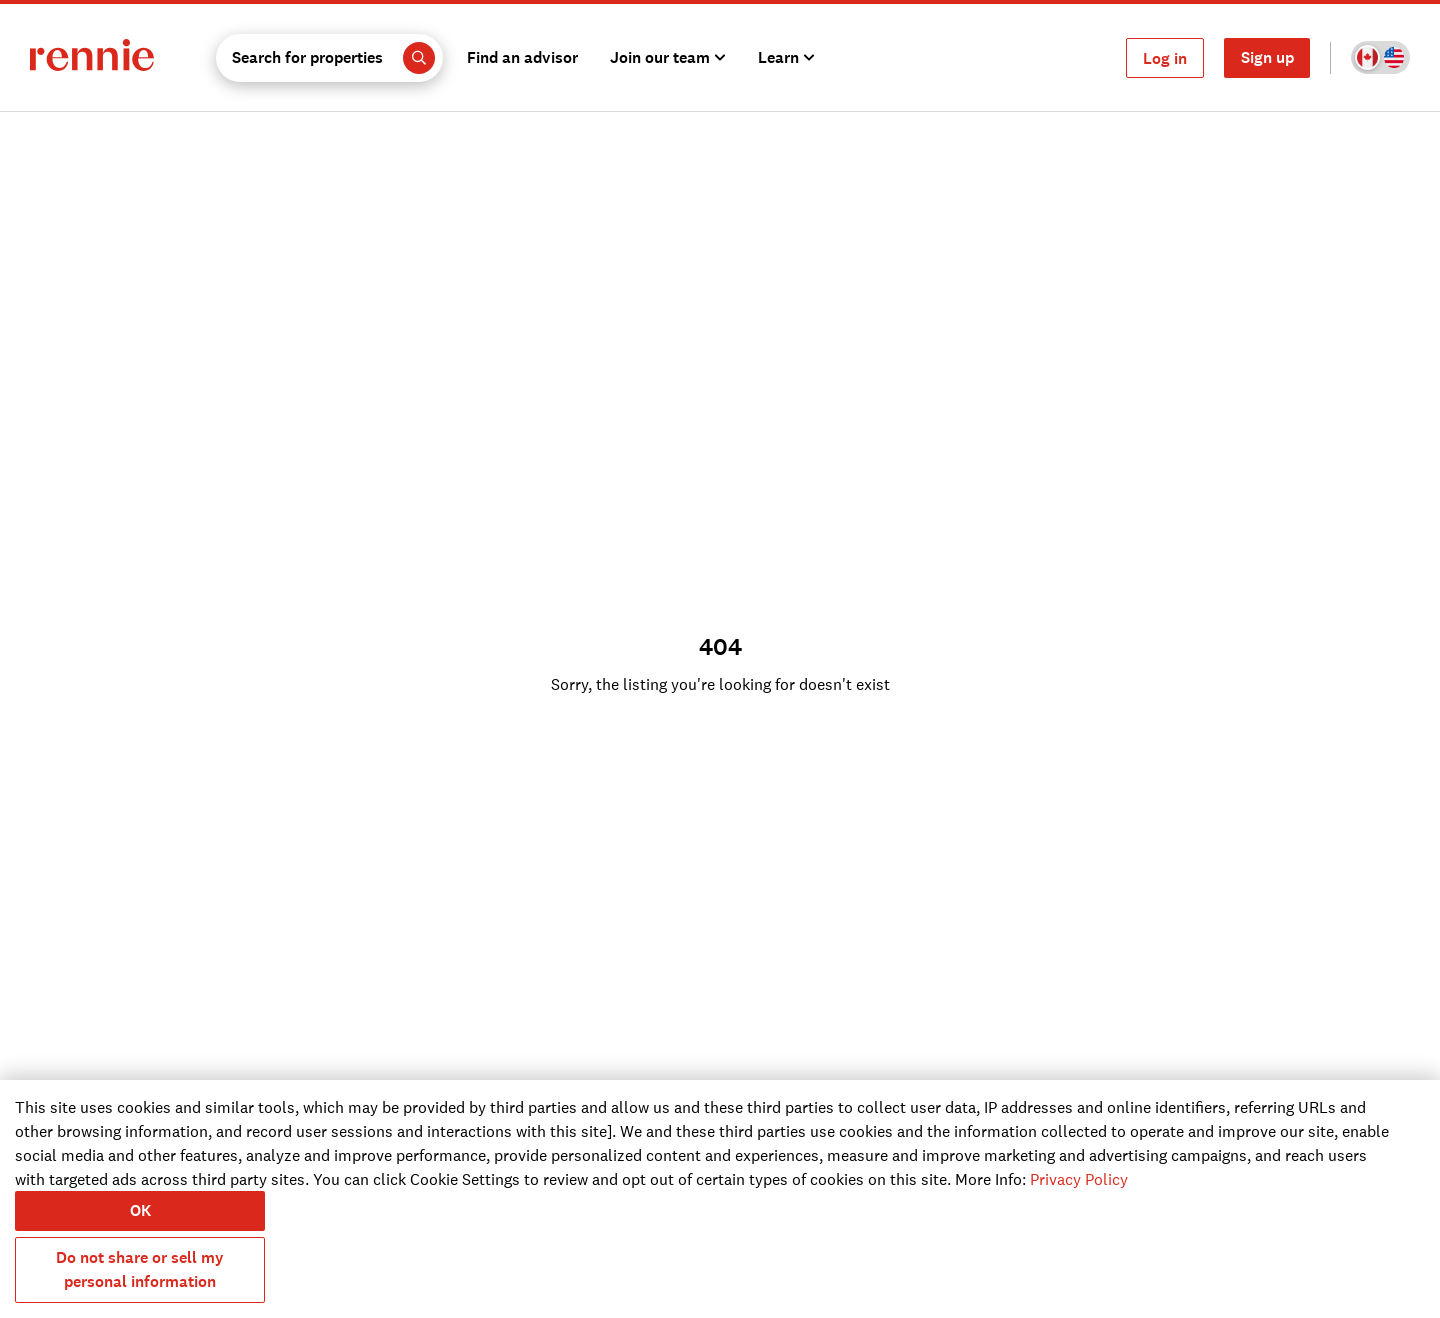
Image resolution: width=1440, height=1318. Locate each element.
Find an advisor (522, 57)
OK (140, 1210)
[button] (329, 58)
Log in (1165, 58)
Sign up (1267, 57)
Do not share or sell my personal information (140, 1269)
